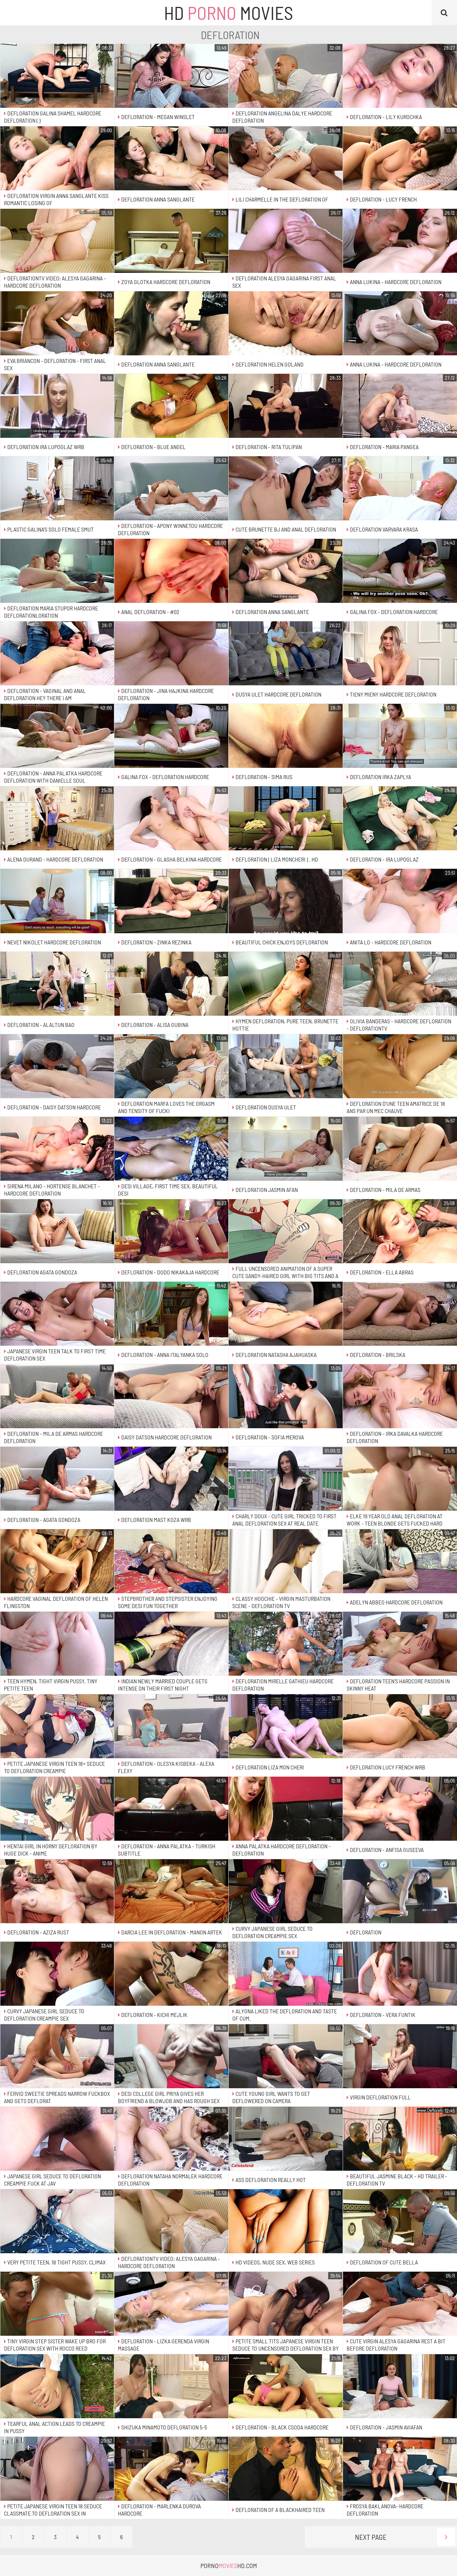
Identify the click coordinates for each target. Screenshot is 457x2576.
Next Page (405, 2537)
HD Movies (228, 13)
